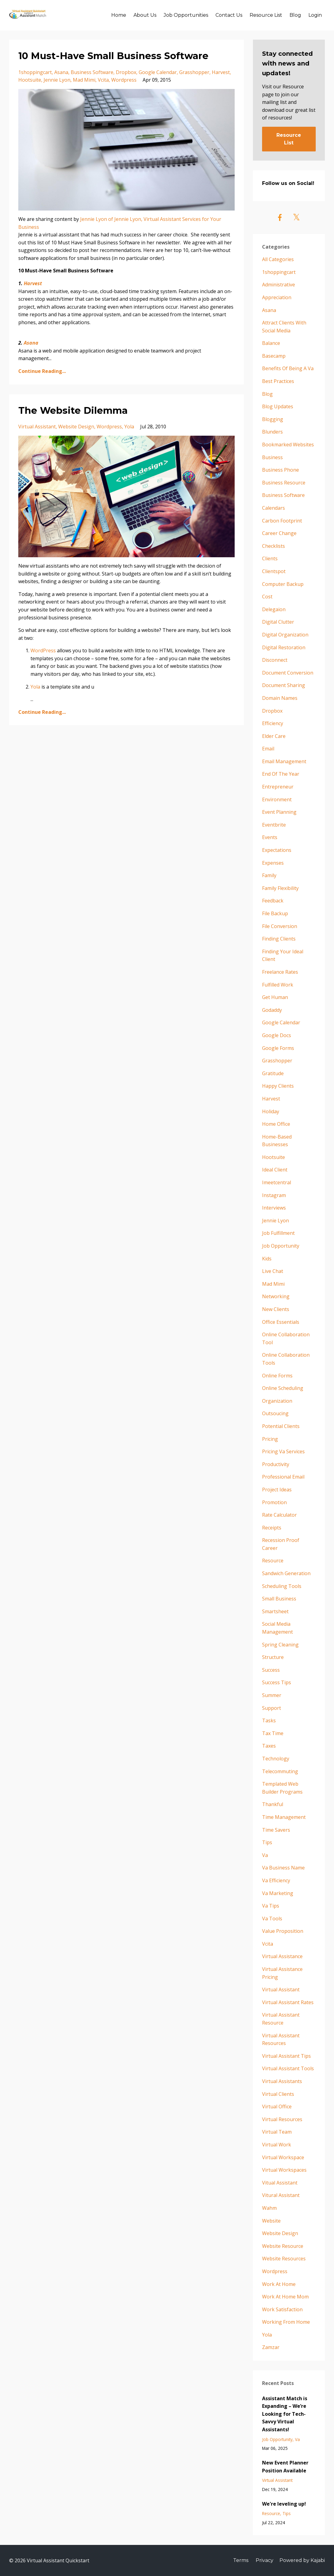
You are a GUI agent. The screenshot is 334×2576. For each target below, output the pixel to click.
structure (273, 1657)
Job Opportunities (186, 15)
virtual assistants (282, 2081)
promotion (274, 1502)
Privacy (264, 2560)
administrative (278, 284)
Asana (31, 342)
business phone (280, 469)
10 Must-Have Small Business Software (113, 56)
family (269, 875)
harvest (221, 72)
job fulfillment (278, 1233)
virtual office (277, 2106)
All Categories (278, 259)
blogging (272, 419)
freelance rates (280, 972)
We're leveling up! (284, 2503)
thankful (272, 1804)
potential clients (281, 1426)
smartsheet (275, 1611)
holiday (270, 1111)
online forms (277, 1375)
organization (277, 1401)
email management (284, 761)
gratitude (273, 1073)
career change (279, 533)
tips (267, 1842)
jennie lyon (57, 79)
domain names (279, 698)
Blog (295, 15)
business (272, 457)
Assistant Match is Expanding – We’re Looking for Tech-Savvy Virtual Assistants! (284, 2414)
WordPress (43, 650)
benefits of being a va (288, 368)
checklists (273, 546)
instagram (274, 1195)
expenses (273, 862)
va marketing (277, 1893)
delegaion (274, 609)
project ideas (277, 1489)
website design (76, 426)
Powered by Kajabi (302, 2560)
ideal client (274, 1169)
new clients (275, 1309)
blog (267, 394)
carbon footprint (282, 520)
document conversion (287, 672)
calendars (273, 508)
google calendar (158, 72)
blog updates (277, 406)
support (271, 1708)
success (271, 1670)
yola (129, 426)
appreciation (276, 297)
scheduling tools (281, 1586)
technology (275, 1758)
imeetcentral (276, 1182)
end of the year (280, 774)
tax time (272, 1733)
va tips (270, 1905)
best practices (278, 381)
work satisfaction (282, 2309)
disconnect (274, 660)
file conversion (279, 926)
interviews (274, 1207)
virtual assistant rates (288, 2002)
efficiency (272, 723)
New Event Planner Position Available (285, 2466)
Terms (240, 2560)
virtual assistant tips (286, 2056)
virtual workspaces (284, 2170)
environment (277, 799)
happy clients (278, 1085)
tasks (269, 1720)
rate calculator (279, 1514)
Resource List (266, 15)
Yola (35, 686)
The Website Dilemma (73, 410)
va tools (272, 1918)
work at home (279, 2284)
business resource (283, 482)
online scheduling (282, 1388)
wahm (269, 2208)
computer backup (283, 584)
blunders (272, 431)
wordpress (124, 79)
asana (61, 72)
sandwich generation (286, 1573)
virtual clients (278, 2094)
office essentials (280, 1322)
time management (284, 1817)
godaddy (272, 1010)
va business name (283, 1867)
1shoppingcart (35, 72)
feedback (272, 900)
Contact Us (228, 15)
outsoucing (275, 1413)
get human (275, 997)
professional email (283, 1476)
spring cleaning (280, 1644)
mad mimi (84, 79)
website (271, 2220)
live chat (272, 1271)
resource (272, 1560)
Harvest (33, 283)
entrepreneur (277, 786)
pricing (270, 1439)
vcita (103, 79)
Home (118, 15)
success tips (276, 1682)
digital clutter (278, 621)
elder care (274, 736)
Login (315, 15)
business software (92, 72)
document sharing (283, 685)
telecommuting (280, 1771)
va (265, 1855)
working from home (286, 2322)
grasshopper (194, 72)
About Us (144, 15)
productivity (275, 1464)
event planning (279, 812)
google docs (276, 1035)
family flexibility (280, 888)
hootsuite (29, 79)
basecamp (274, 356)
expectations (276, 850)
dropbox (126, 72)
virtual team (277, 2131)
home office (276, 1124)
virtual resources (282, 2119)
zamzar (270, 2347)
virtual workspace (283, 2157)
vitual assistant (279, 2182)
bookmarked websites (288, 444)
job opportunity (280, 1245)
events (269, 837)
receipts (271, 1527)
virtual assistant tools (288, 2068)
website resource (282, 2246)
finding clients (279, 938)
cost (267, 596)
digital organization (285, 634)
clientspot (274, 571)
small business (279, 1598)
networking (276, 1296)
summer (271, 1695)
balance (271, 343)
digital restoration (283, 647)
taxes (269, 1745)
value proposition (282, 1931)
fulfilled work (277, 984)
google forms (278, 1048)
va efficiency (276, 1880)
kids (267, 1258)
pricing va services (283, 1451)
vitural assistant (281, 2195)
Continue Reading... (42, 371)
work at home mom (285, 2296)
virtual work (276, 2144)
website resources (284, 2258)
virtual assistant (37, 426)
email (268, 748)
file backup (275, 913)
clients (270, 558)
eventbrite (274, 824)
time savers (276, 1830)
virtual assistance (282, 1956)
